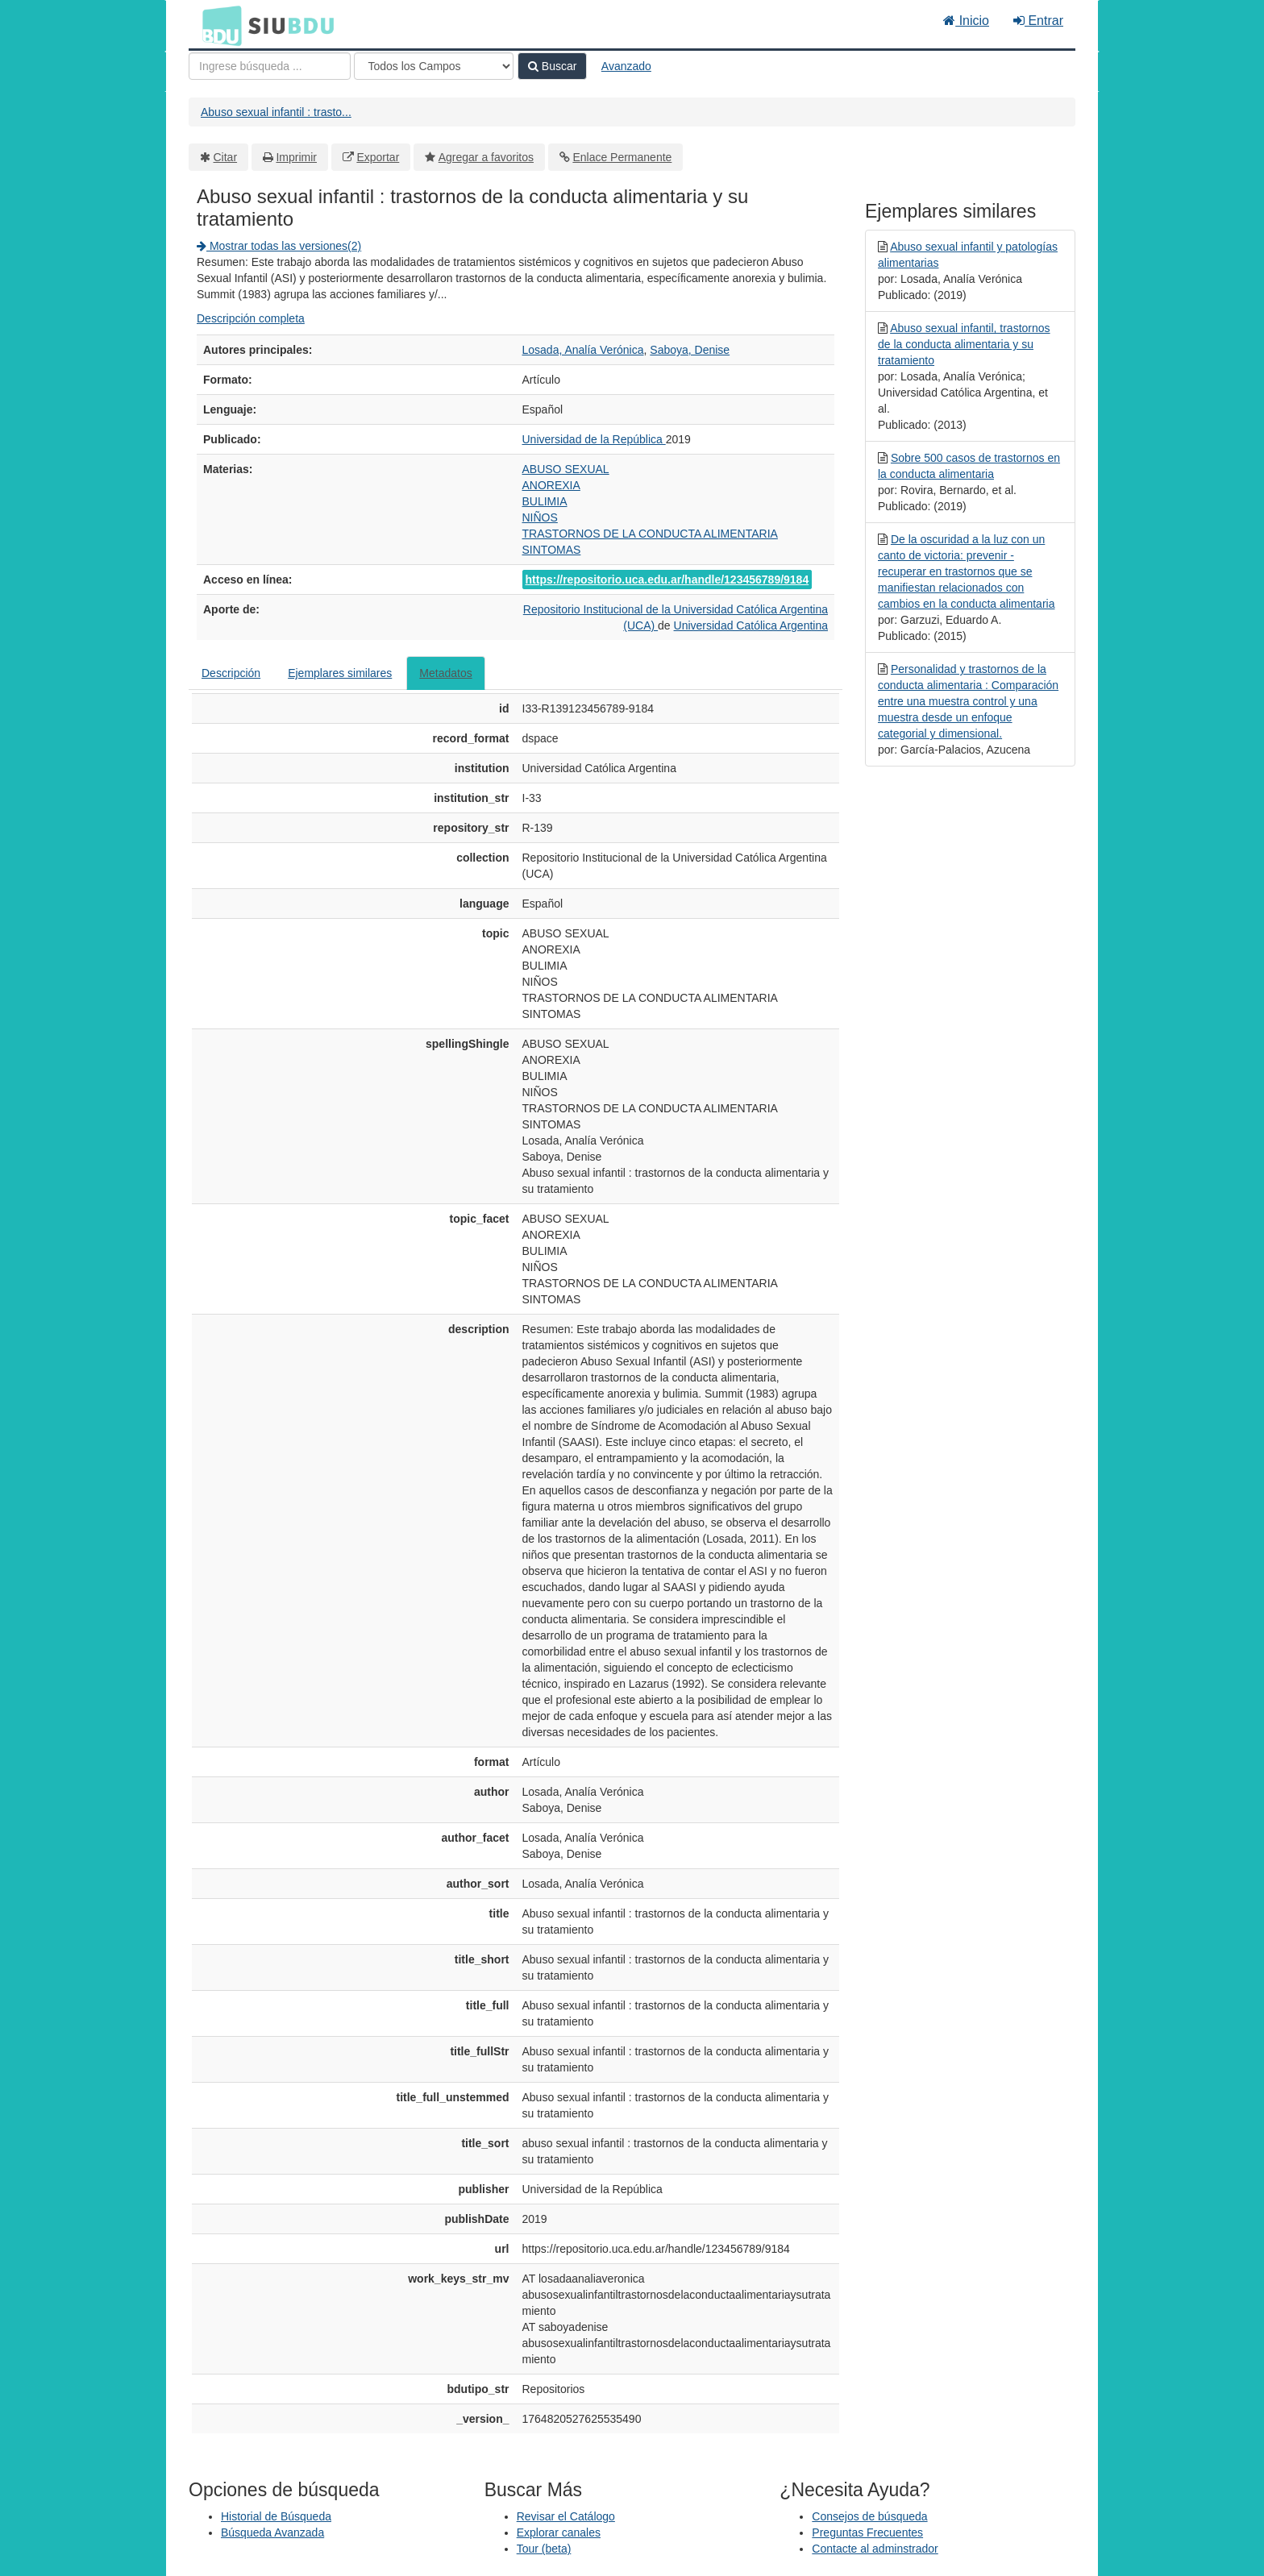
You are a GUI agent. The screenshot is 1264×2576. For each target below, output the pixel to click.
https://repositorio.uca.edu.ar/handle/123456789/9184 (667, 579)
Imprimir (296, 157)
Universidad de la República (594, 439)
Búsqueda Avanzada (272, 2532)
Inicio (966, 20)
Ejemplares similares (340, 673)
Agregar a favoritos (486, 157)
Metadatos (445, 673)
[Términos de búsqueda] (270, 66)
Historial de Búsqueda (276, 2516)
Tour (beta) (544, 2548)
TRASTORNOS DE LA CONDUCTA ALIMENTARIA (650, 533)
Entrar (1038, 20)
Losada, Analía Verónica (583, 349)
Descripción (231, 673)
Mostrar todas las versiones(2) (279, 245)
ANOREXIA (551, 485)
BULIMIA (545, 501)
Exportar (377, 157)
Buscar (552, 66)
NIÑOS (540, 517)
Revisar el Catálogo (566, 2516)
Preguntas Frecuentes (867, 2532)
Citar (226, 157)
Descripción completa (251, 318)
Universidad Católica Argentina (751, 625)
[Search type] (434, 66)
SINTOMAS (551, 549)
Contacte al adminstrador (875, 2548)
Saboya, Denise (690, 349)
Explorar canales (559, 2532)
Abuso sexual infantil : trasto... (276, 112)
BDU (218, 25)
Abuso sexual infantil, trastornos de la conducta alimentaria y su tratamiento (964, 344)
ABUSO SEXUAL (565, 469)
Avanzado (626, 66)
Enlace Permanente (622, 157)
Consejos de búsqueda (869, 2516)
